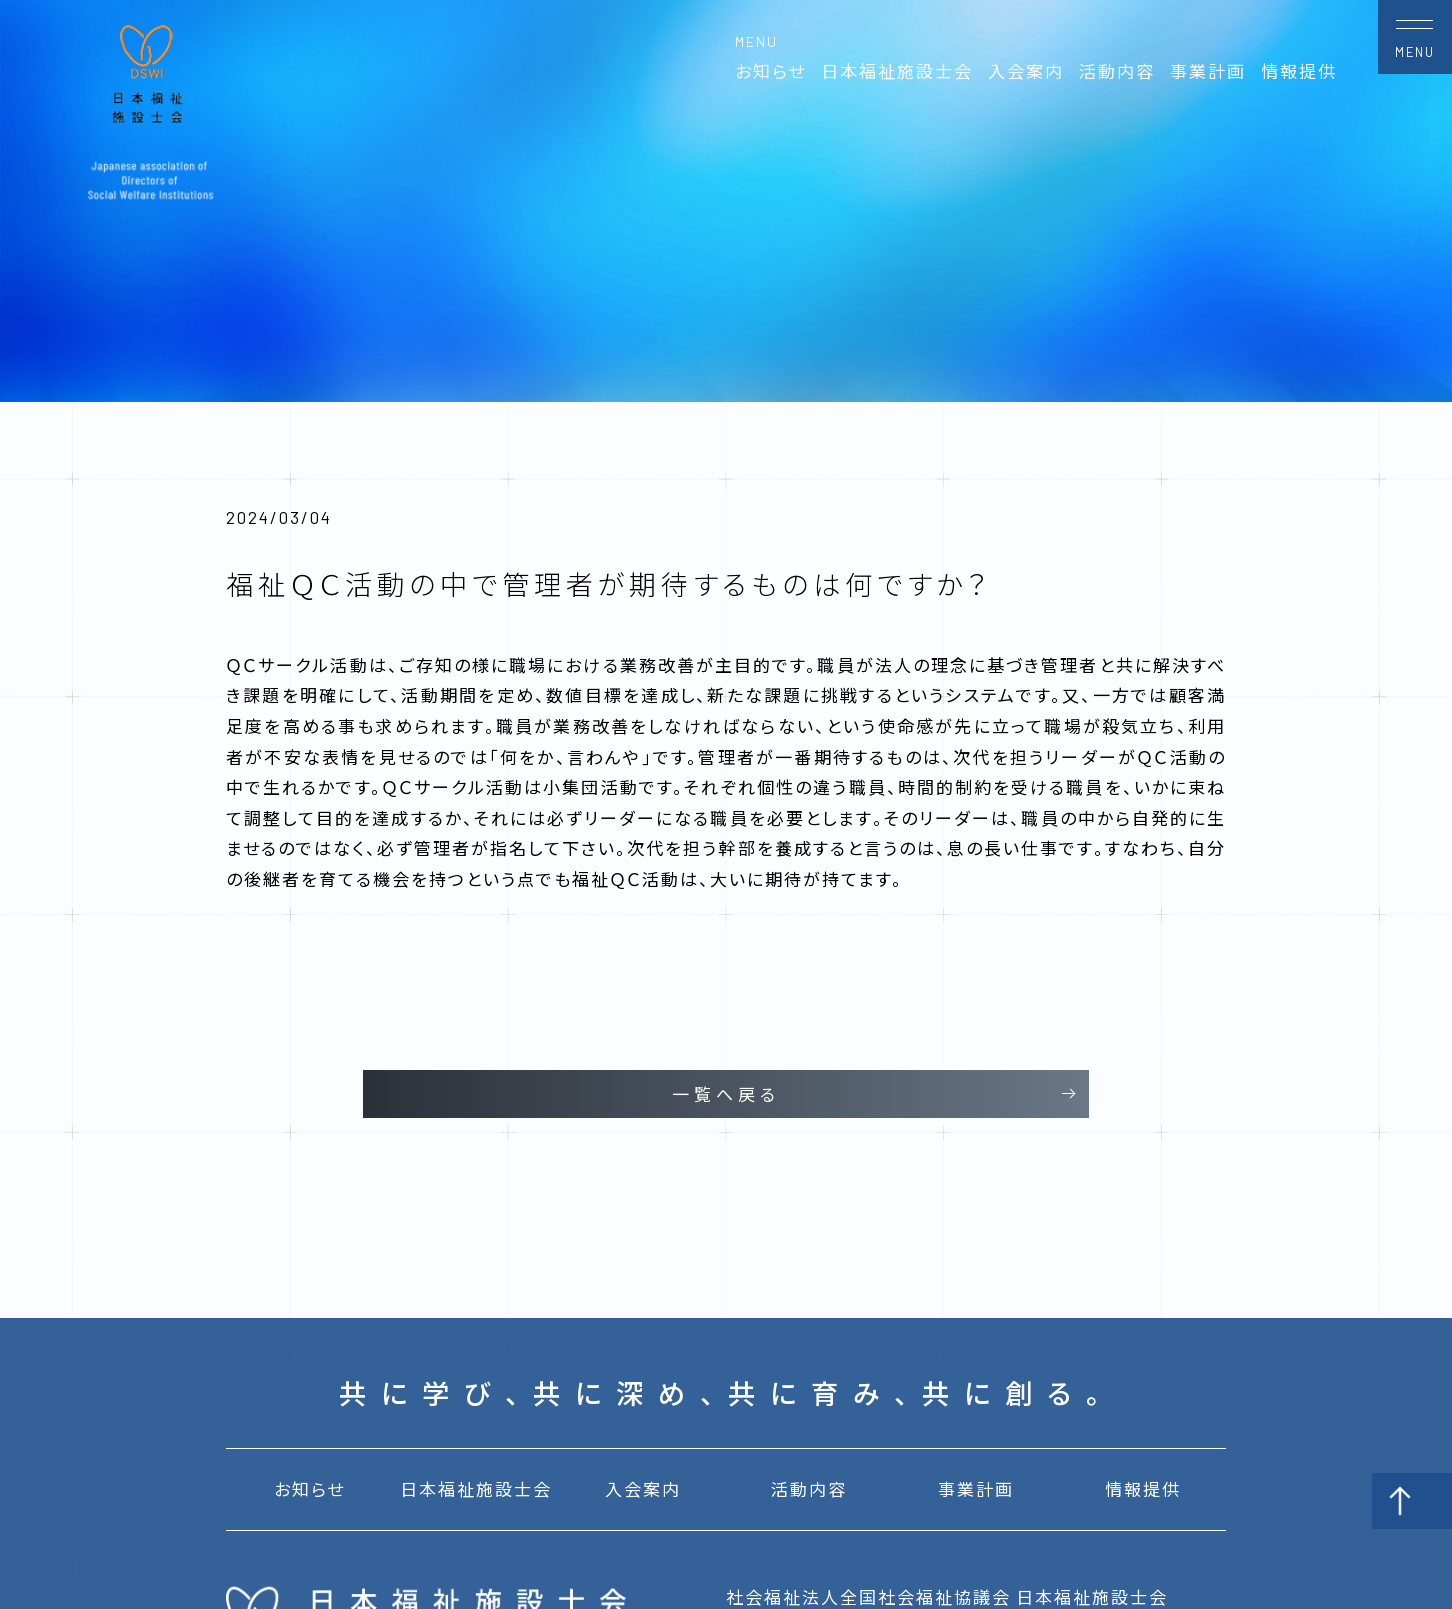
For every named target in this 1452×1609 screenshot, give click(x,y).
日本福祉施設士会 (897, 71)
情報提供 (1299, 71)
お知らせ (770, 71)
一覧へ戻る (726, 1094)
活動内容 (1117, 71)
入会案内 (1026, 71)
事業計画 (1208, 71)
